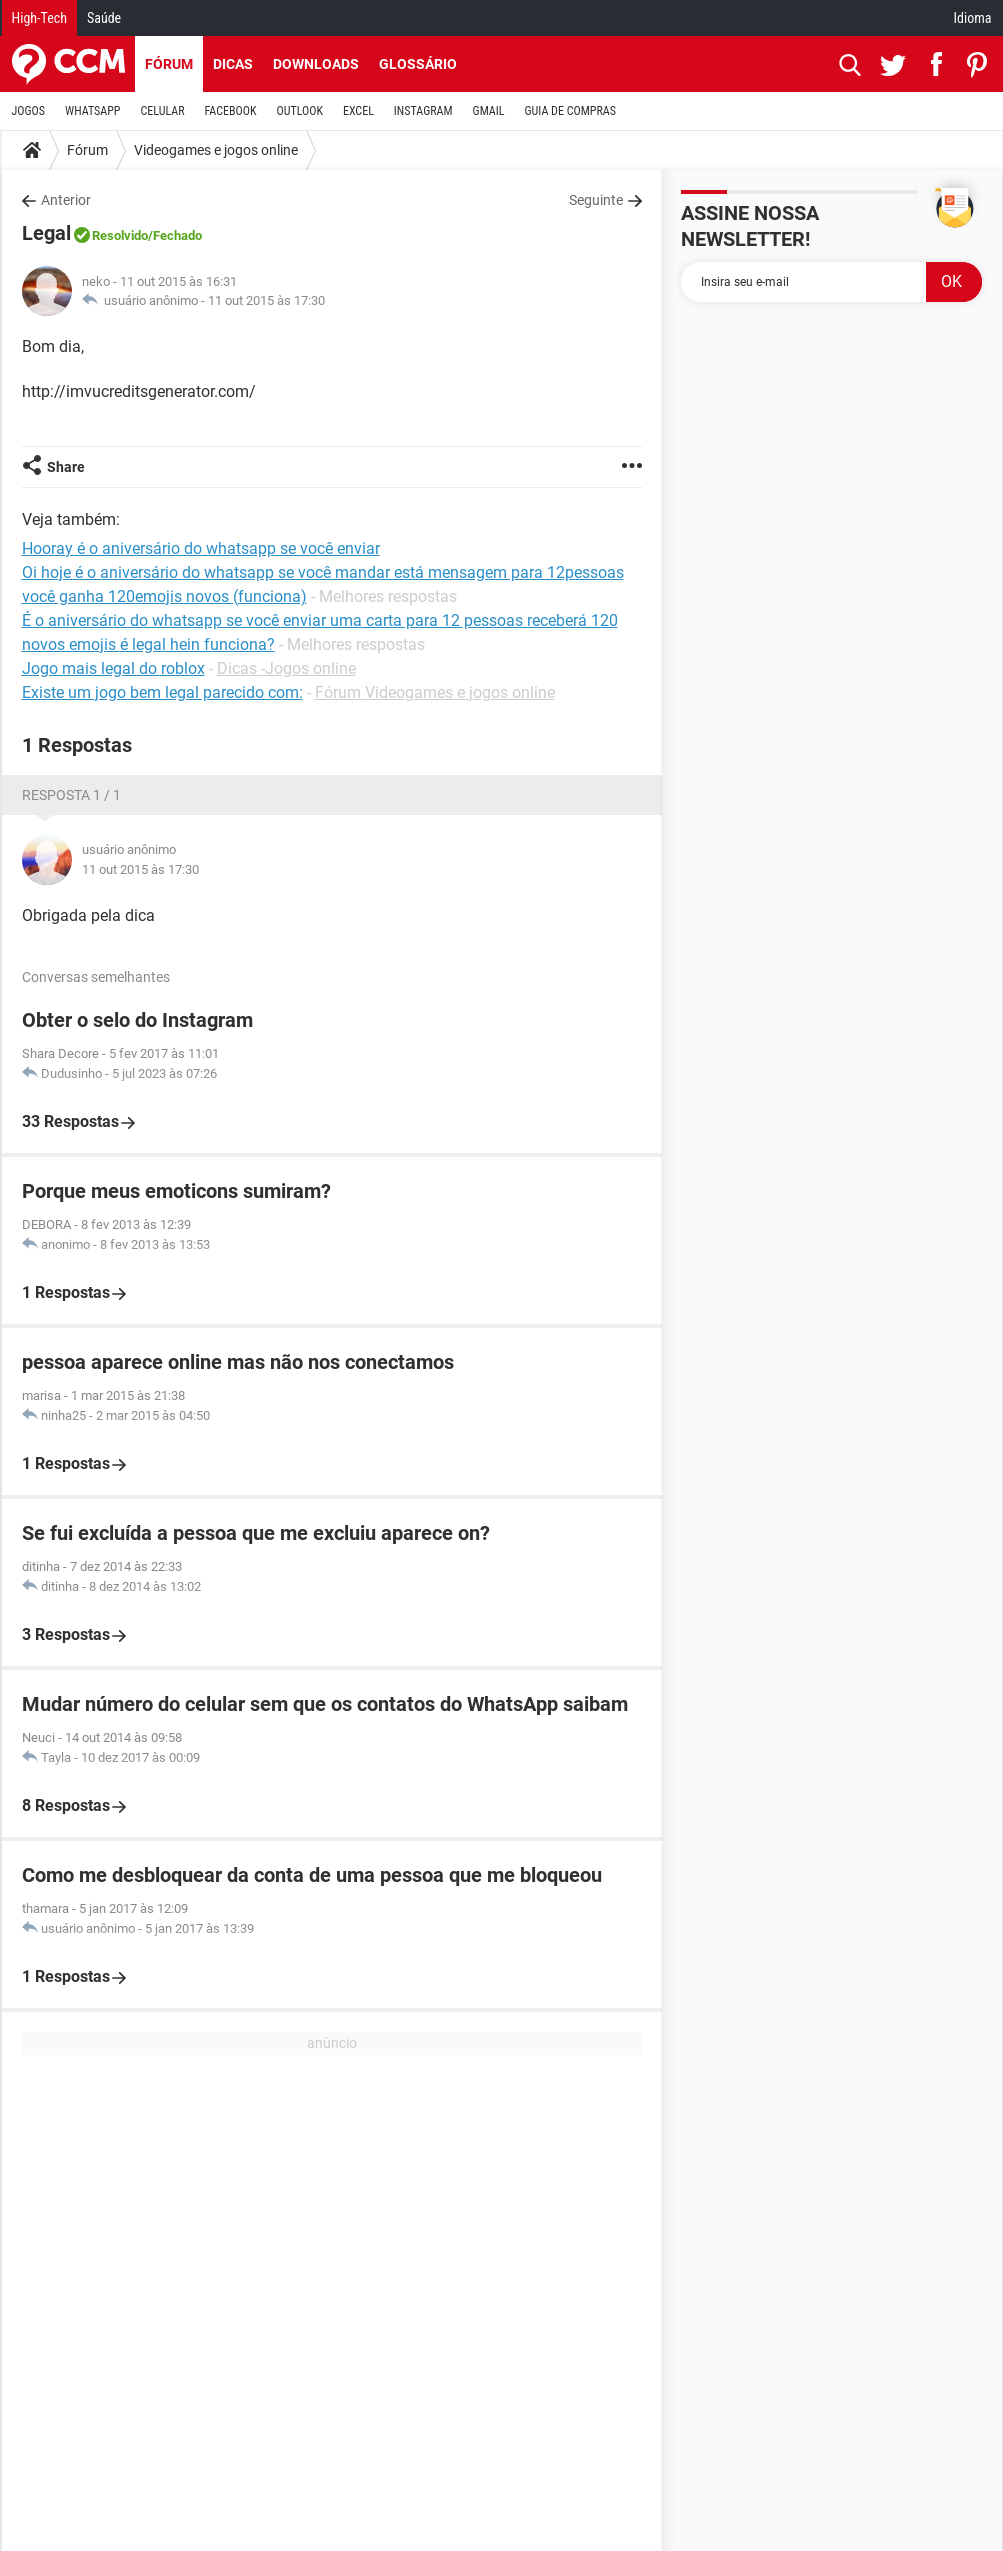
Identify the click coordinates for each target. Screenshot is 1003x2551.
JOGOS (29, 111)
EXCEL (358, 111)
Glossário (418, 64)
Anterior (66, 200)
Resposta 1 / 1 (71, 795)
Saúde (104, 18)
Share (66, 467)
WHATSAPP (92, 111)
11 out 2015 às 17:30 (266, 300)
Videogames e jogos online (216, 150)
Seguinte (596, 200)
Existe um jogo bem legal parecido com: (162, 692)
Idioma (973, 18)
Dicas (233, 64)
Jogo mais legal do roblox (113, 668)
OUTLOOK (299, 111)
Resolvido (120, 235)
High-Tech (39, 18)
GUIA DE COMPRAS (570, 111)
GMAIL (489, 111)
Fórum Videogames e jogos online (435, 692)
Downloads (316, 64)
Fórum (169, 64)
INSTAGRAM (423, 111)
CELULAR (163, 111)
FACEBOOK (231, 111)
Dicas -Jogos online (286, 668)
